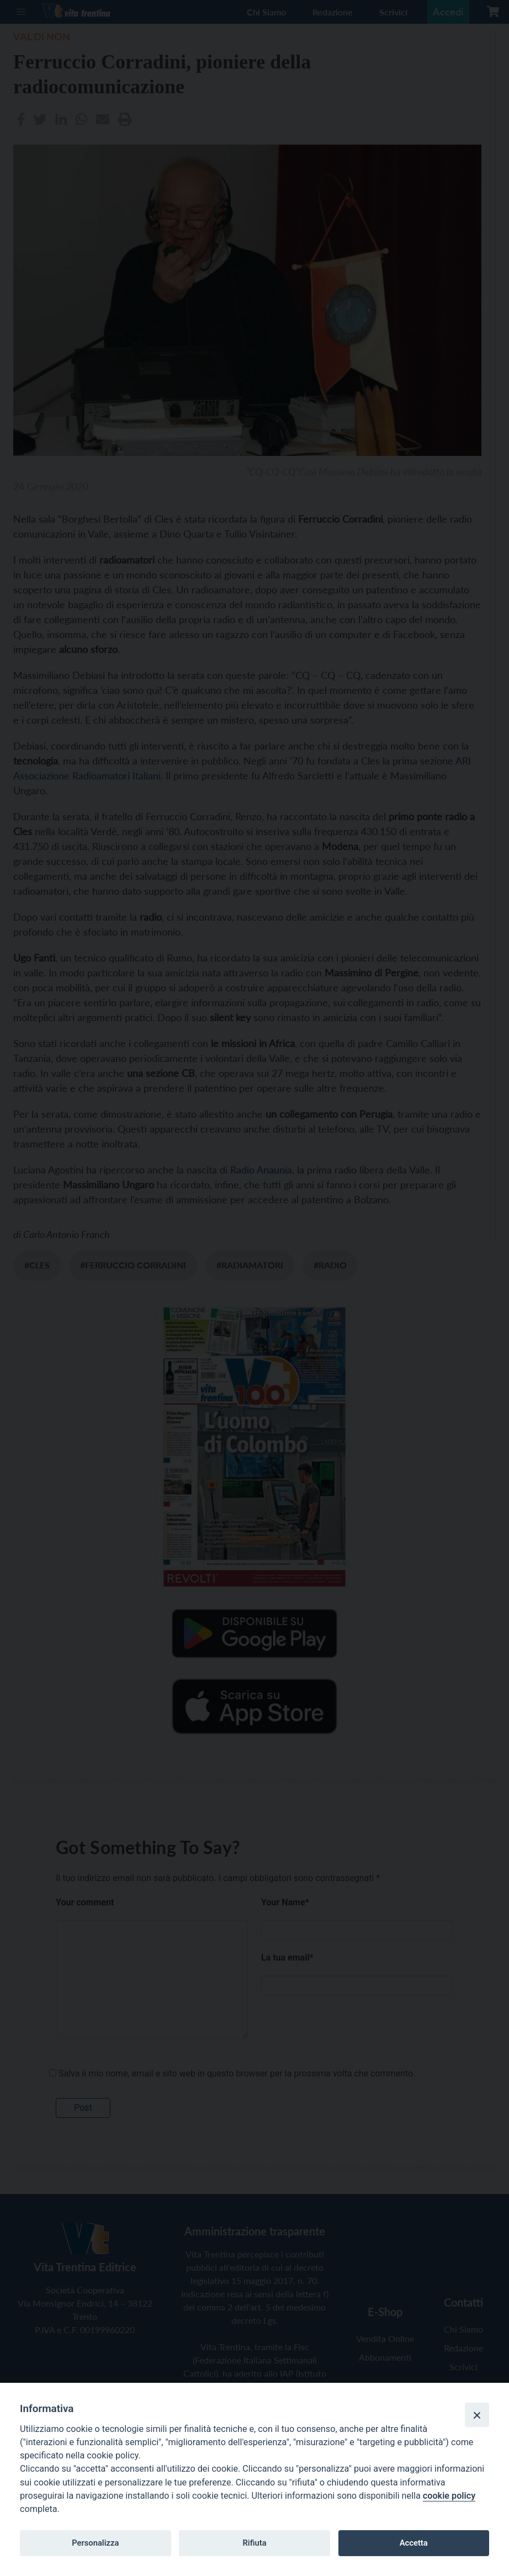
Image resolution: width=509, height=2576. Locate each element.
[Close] (477, 2415)
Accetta (414, 2543)
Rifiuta (254, 2543)
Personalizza (95, 2543)
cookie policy (449, 2495)
